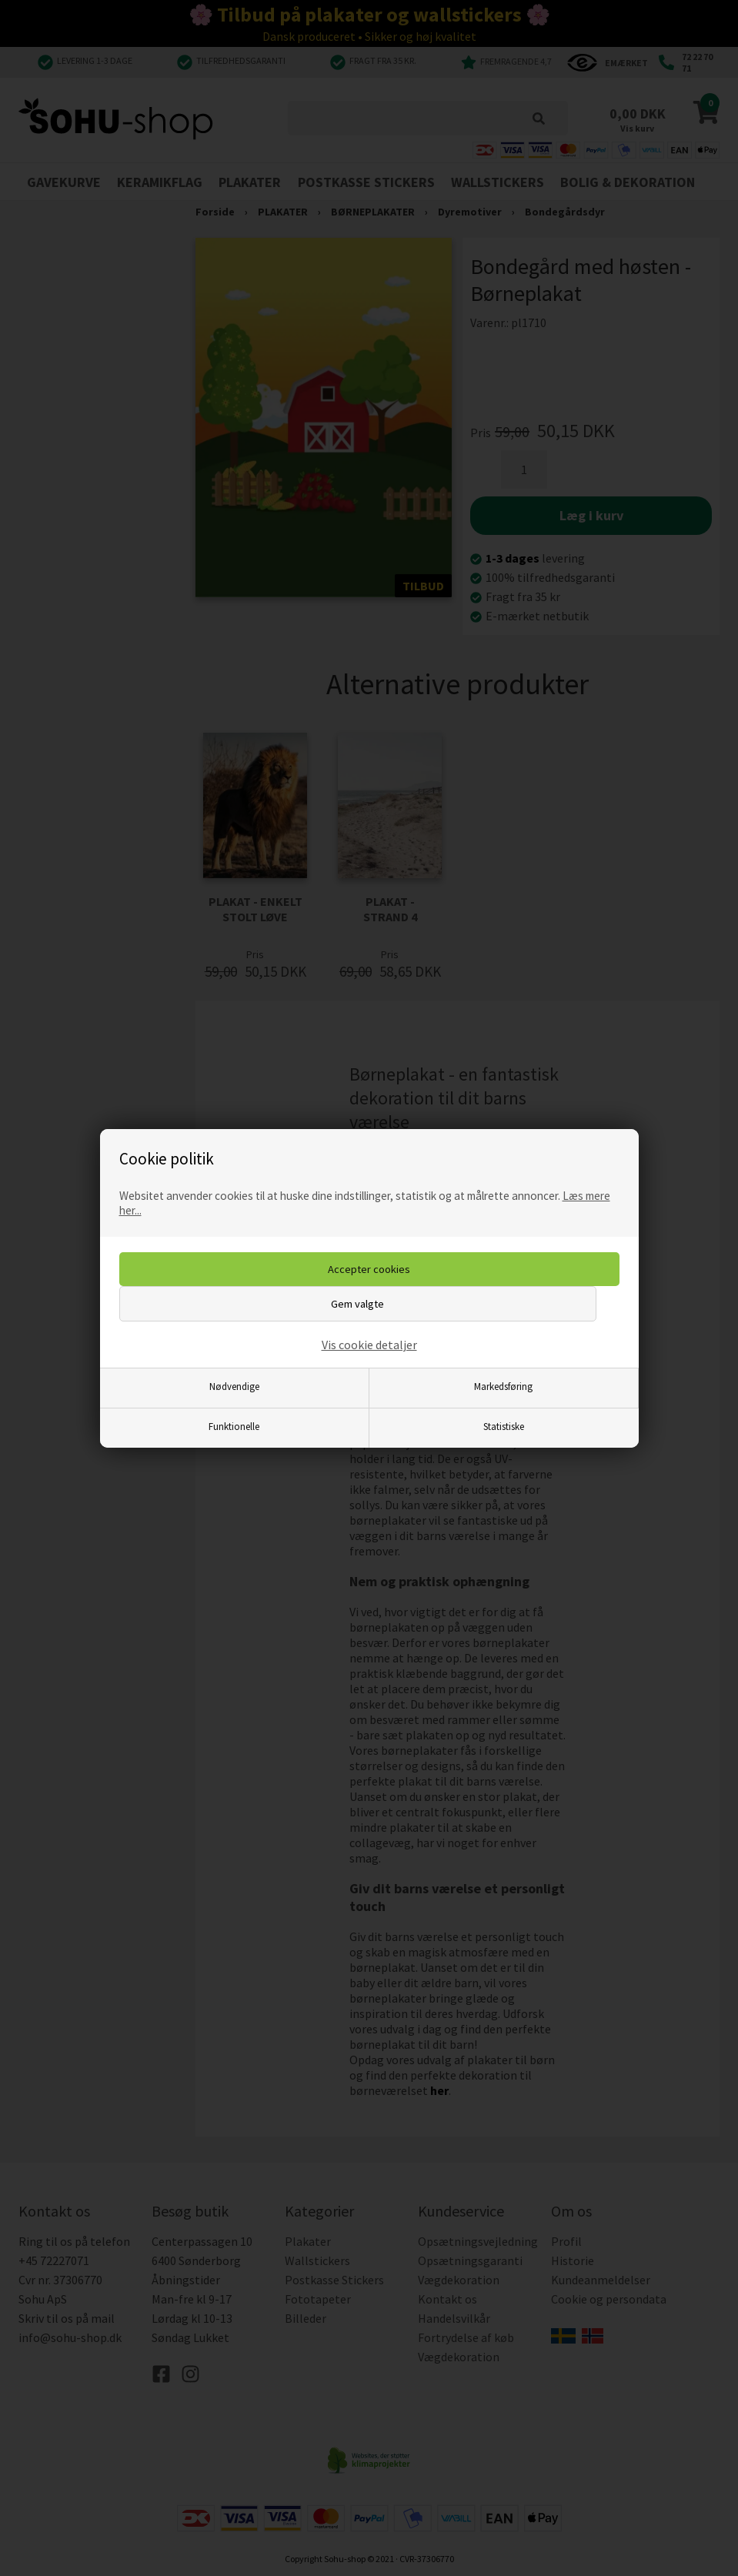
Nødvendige (234, 1386)
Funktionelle (234, 1426)
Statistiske (503, 1426)
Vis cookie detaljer (369, 1344)
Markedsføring (503, 1386)
